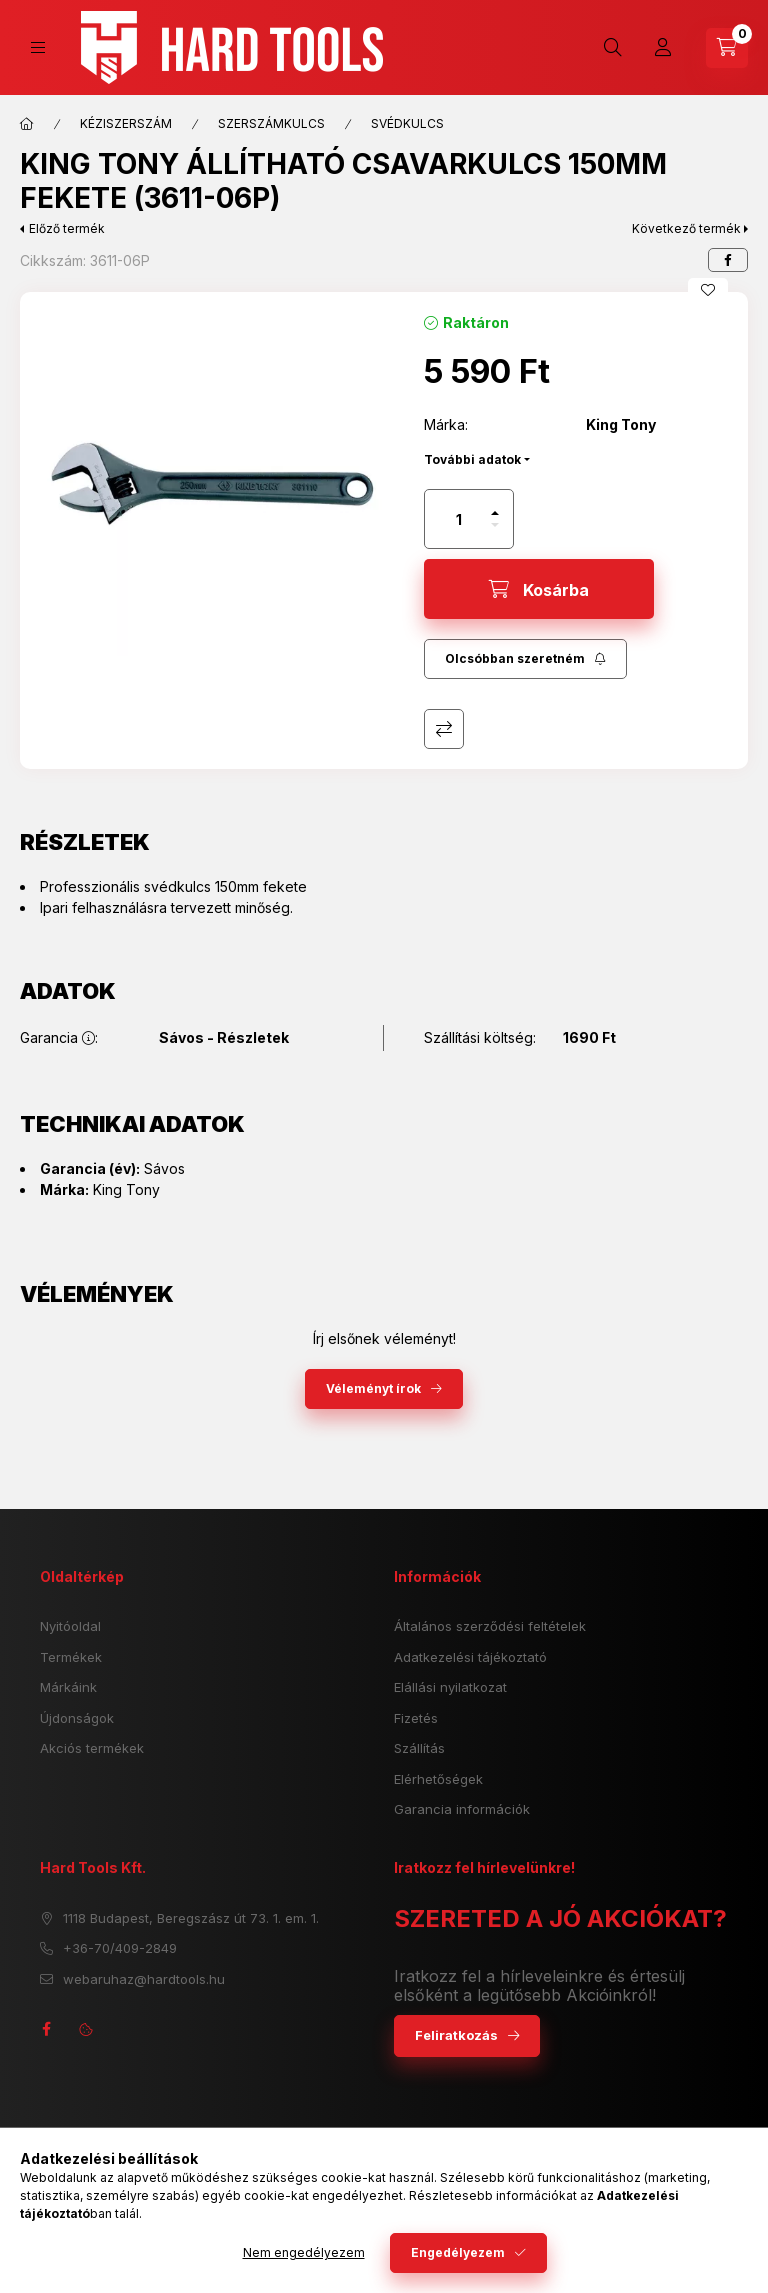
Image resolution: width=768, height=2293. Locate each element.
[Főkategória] (27, 124)
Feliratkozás (456, 2035)
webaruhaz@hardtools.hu (144, 1979)
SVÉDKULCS (407, 123)
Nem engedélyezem (304, 2252)
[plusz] (495, 513)
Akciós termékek (92, 1748)
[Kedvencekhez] (708, 290)
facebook (46, 2029)
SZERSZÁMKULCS (271, 123)
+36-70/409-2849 (120, 1948)
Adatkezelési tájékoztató (470, 1657)
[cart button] (727, 48)
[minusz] (495, 525)
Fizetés (416, 1718)
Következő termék (686, 228)
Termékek (71, 1657)
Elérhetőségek (438, 1779)
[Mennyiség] (459, 519)
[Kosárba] (539, 589)
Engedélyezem (458, 2252)
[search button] (613, 48)
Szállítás (419, 1748)
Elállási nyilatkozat (450, 1687)
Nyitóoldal (70, 1626)
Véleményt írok (373, 1388)
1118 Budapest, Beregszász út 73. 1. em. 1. (191, 1918)
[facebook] (728, 260)
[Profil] (663, 48)
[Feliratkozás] (525, 659)
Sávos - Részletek (224, 1038)
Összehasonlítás (444, 729)
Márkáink (68, 1687)
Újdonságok (77, 1718)
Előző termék (67, 228)
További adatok (472, 459)
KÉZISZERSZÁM (126, 123)
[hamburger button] (38, 47)
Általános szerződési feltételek (490, 1626)
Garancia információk (462, 1809)
